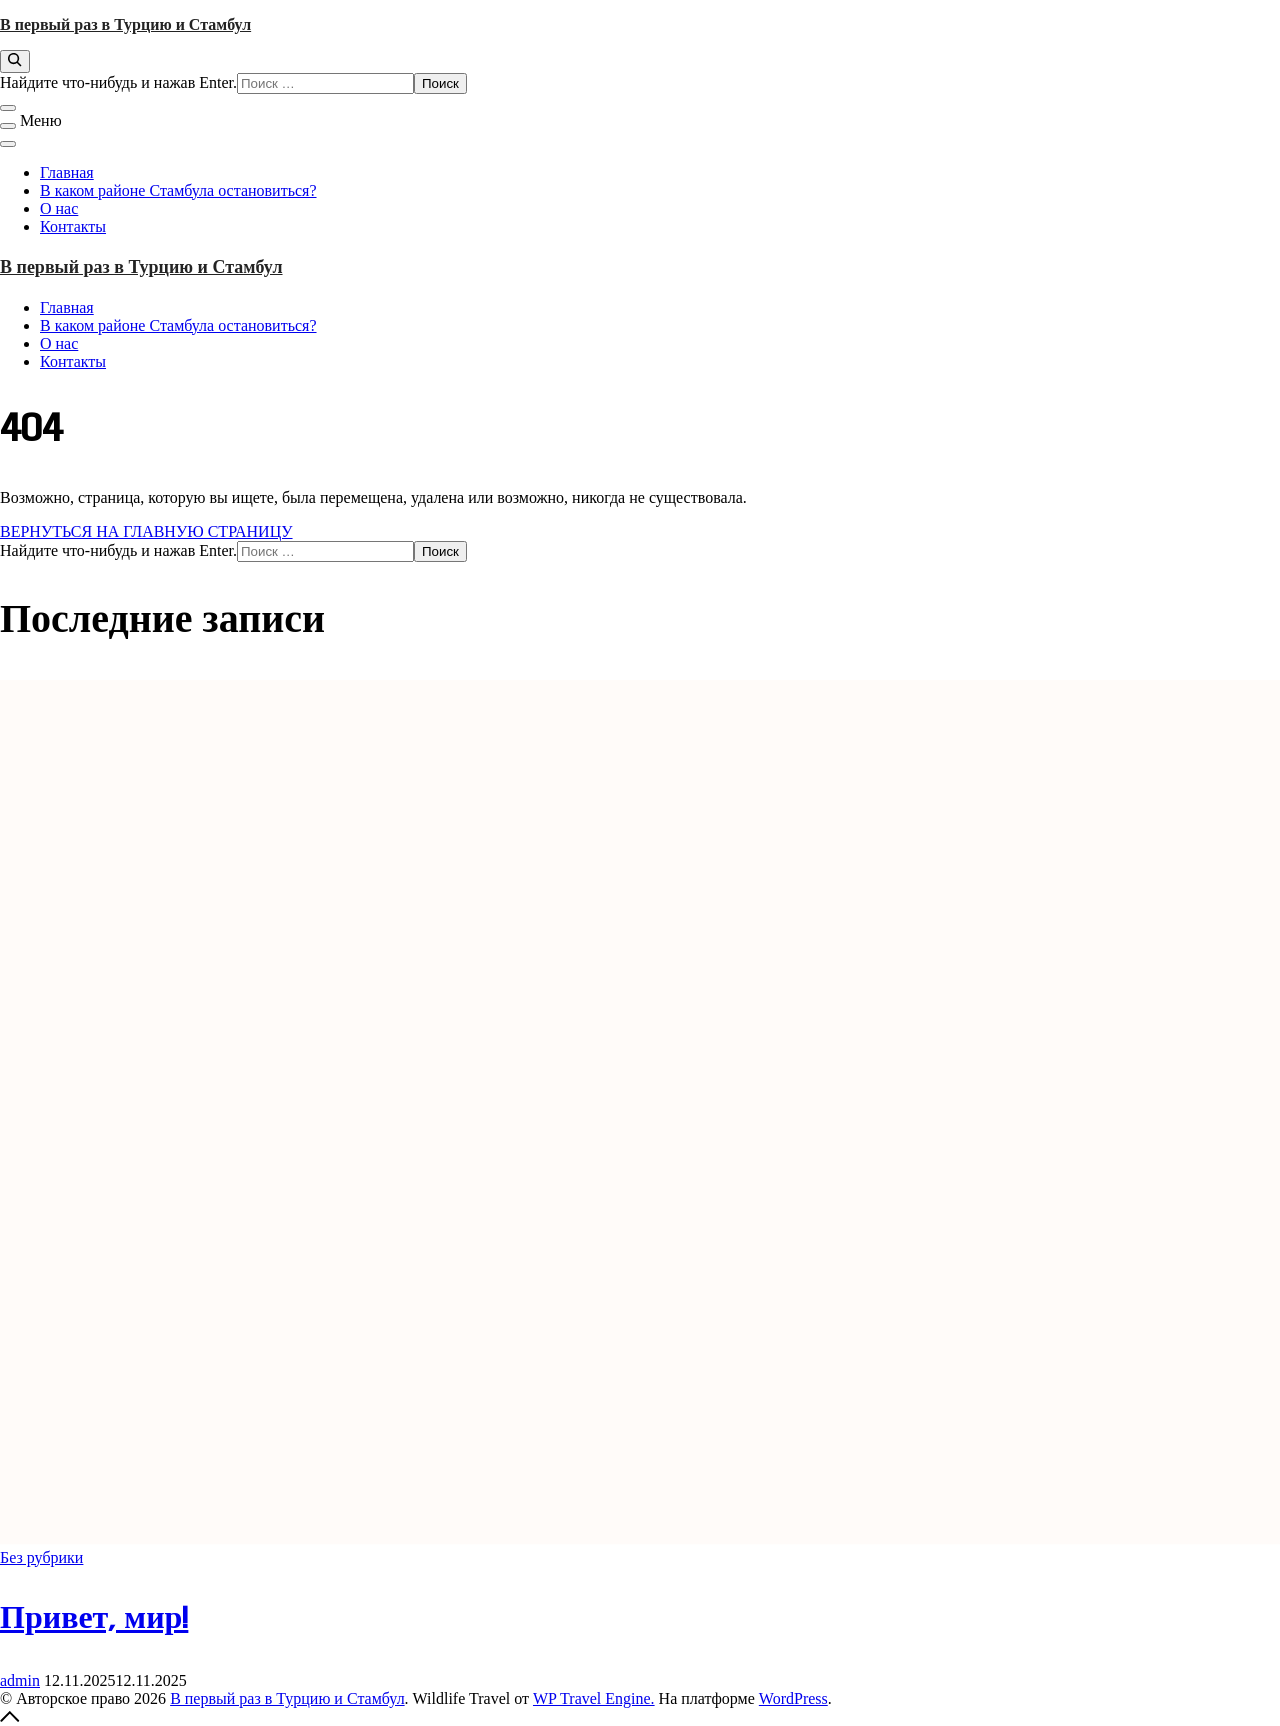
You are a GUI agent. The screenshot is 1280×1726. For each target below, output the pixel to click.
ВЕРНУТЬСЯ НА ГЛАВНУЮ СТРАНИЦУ (146, 531)
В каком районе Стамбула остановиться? (178, 190)
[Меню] (8, 126)
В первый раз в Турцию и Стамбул (125, 24)
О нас (59, 208)
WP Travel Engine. (594, 1698)
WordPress (793, 1698)
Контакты (73, 226)
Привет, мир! (94, 1619)
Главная (67, 172)
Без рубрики (41, 1557)
